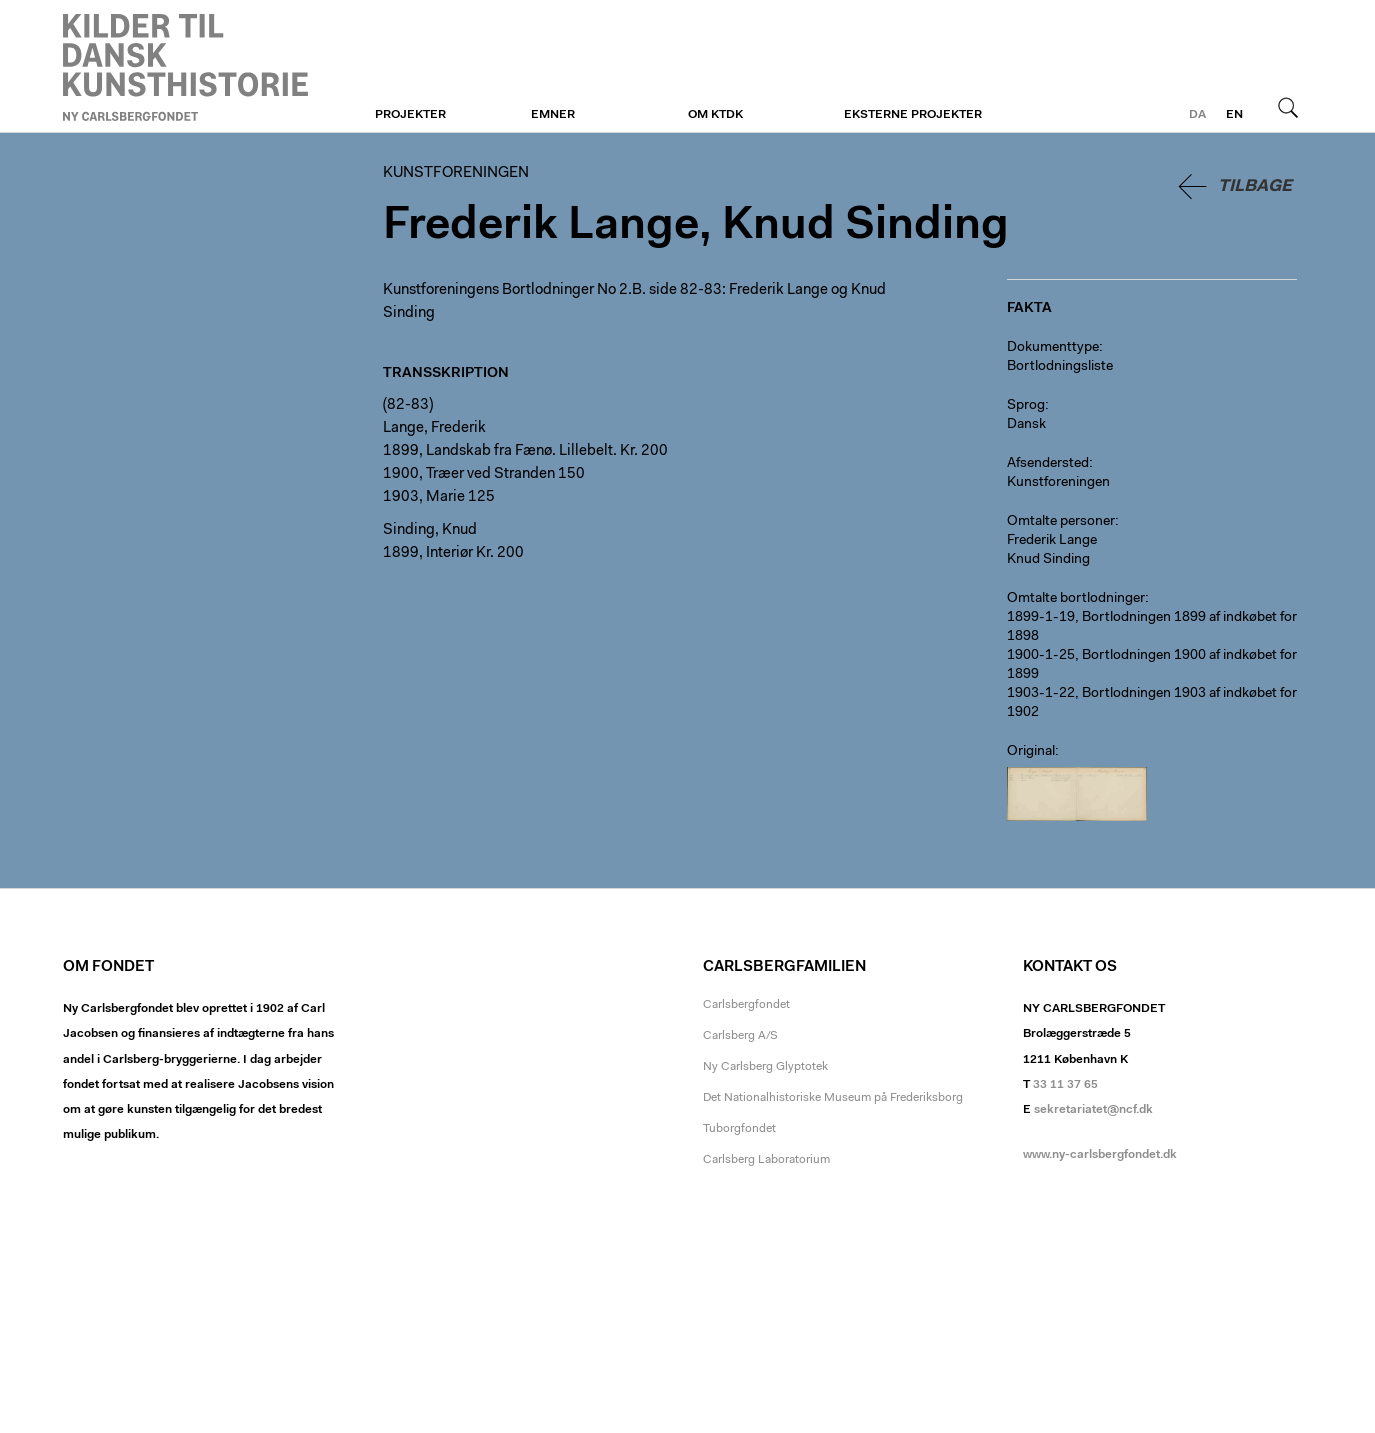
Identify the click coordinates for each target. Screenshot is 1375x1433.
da (1197, 115)
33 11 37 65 (1065, 1085)
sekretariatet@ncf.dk (1093, 1110)
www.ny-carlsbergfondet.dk (1100, 1155)
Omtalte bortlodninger (1076, 599)
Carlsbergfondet (746, 1005)
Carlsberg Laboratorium (766, 1160)
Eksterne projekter (913, 115)
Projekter (410, 115)
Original (1031, 752)
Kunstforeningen (185, 67)
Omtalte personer (1061, 522)
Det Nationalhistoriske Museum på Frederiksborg (833, 1098)
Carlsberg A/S (740, 1036)
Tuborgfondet (739, 1129)
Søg (1288, 107)
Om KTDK (715, 115)
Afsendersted (1048, 464)
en (1234, 115)
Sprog (1026, 406)
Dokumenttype (1053, 348)
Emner (553, 115)
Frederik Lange (1052, 541)
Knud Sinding (1048, 560)
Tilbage (1255, 186)
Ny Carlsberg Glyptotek (765, 1067)
